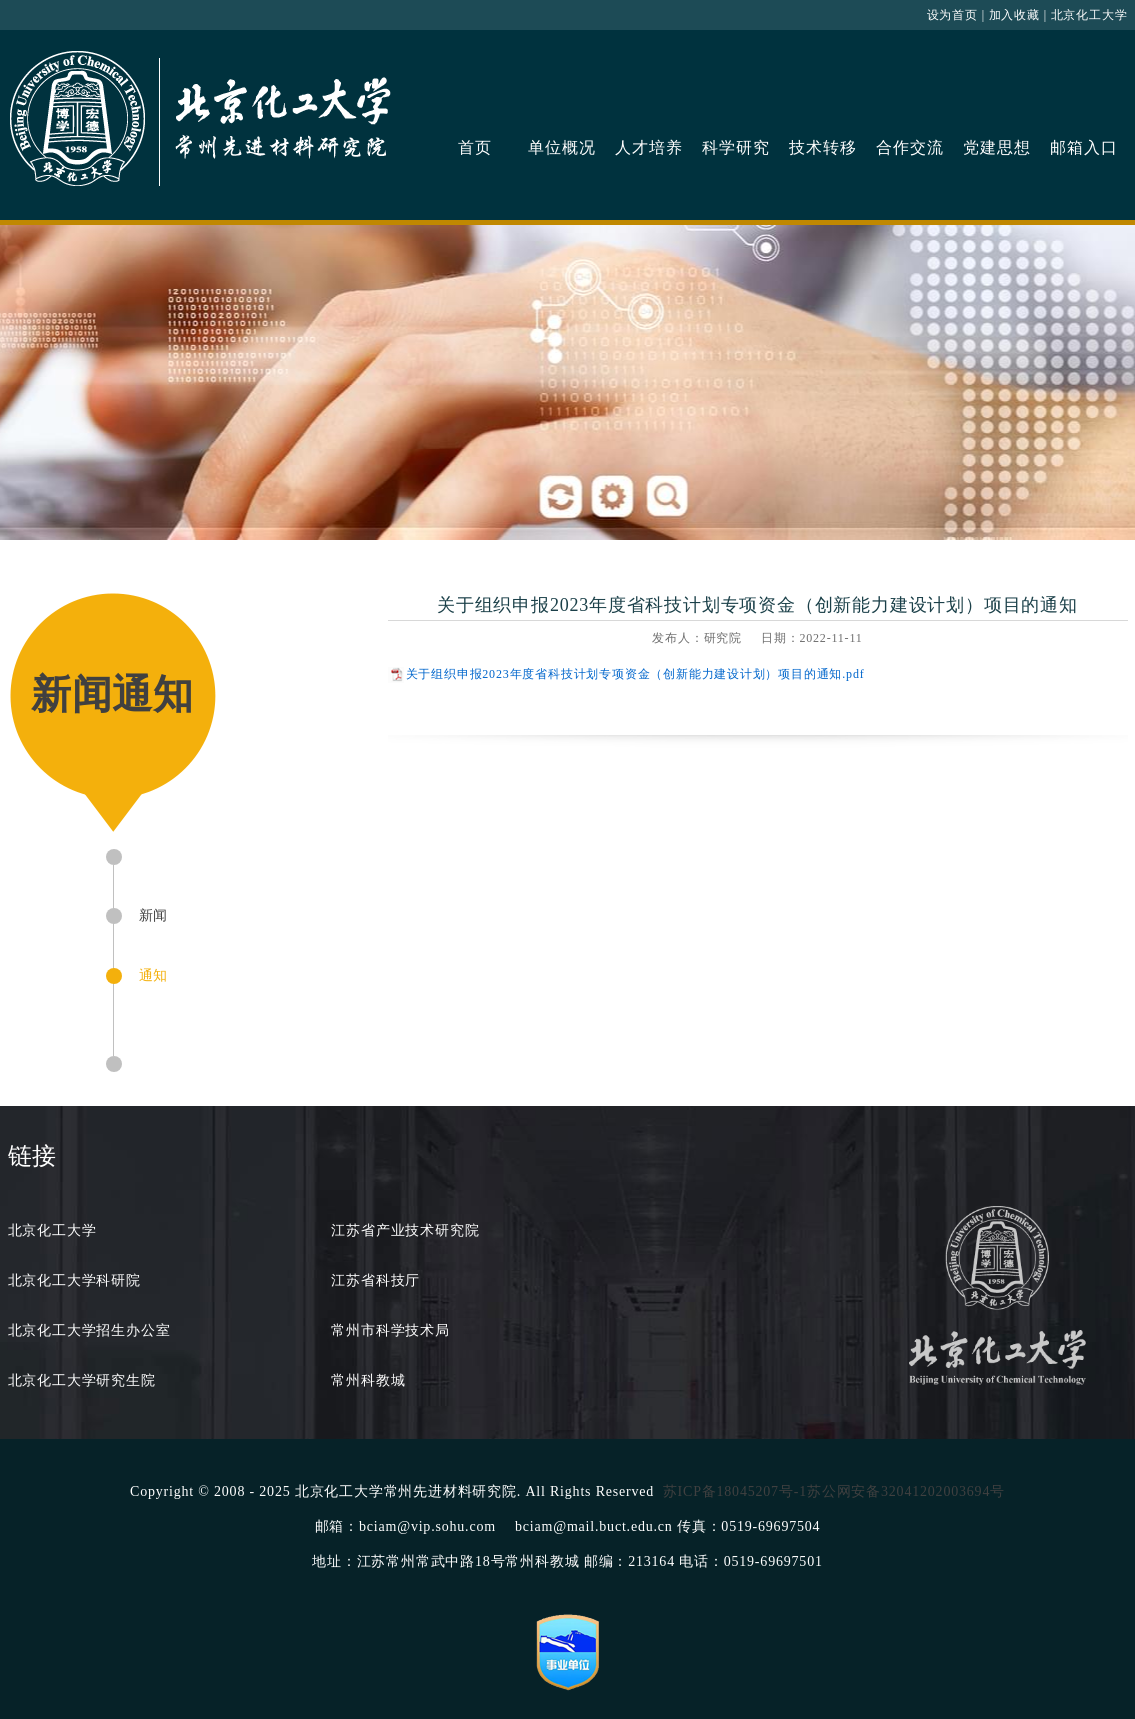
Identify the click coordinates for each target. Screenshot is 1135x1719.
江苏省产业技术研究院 (405, 1230)
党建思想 (996, 147)
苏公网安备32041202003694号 (906, 1491)
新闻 (154, 915)
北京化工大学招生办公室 (89, 1330)
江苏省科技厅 (375, 1280)
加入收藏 (1014, 15)
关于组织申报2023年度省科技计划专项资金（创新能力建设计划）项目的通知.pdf (635, 674)
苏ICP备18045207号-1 (735, 1491)
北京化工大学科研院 (74, 1280)
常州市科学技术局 (390, 1330)
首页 (475, 147)
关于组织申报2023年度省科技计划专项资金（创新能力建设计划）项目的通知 (757, 605)
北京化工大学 (1089, 15)
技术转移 (822, 147)
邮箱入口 (1083, 147)
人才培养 (648, 147)
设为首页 (952, 15)
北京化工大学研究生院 (82, 1380)
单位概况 (561, 147)
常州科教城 (368, 1380)
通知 (154, 975)
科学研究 (735, 147)
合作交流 (909, 147)
